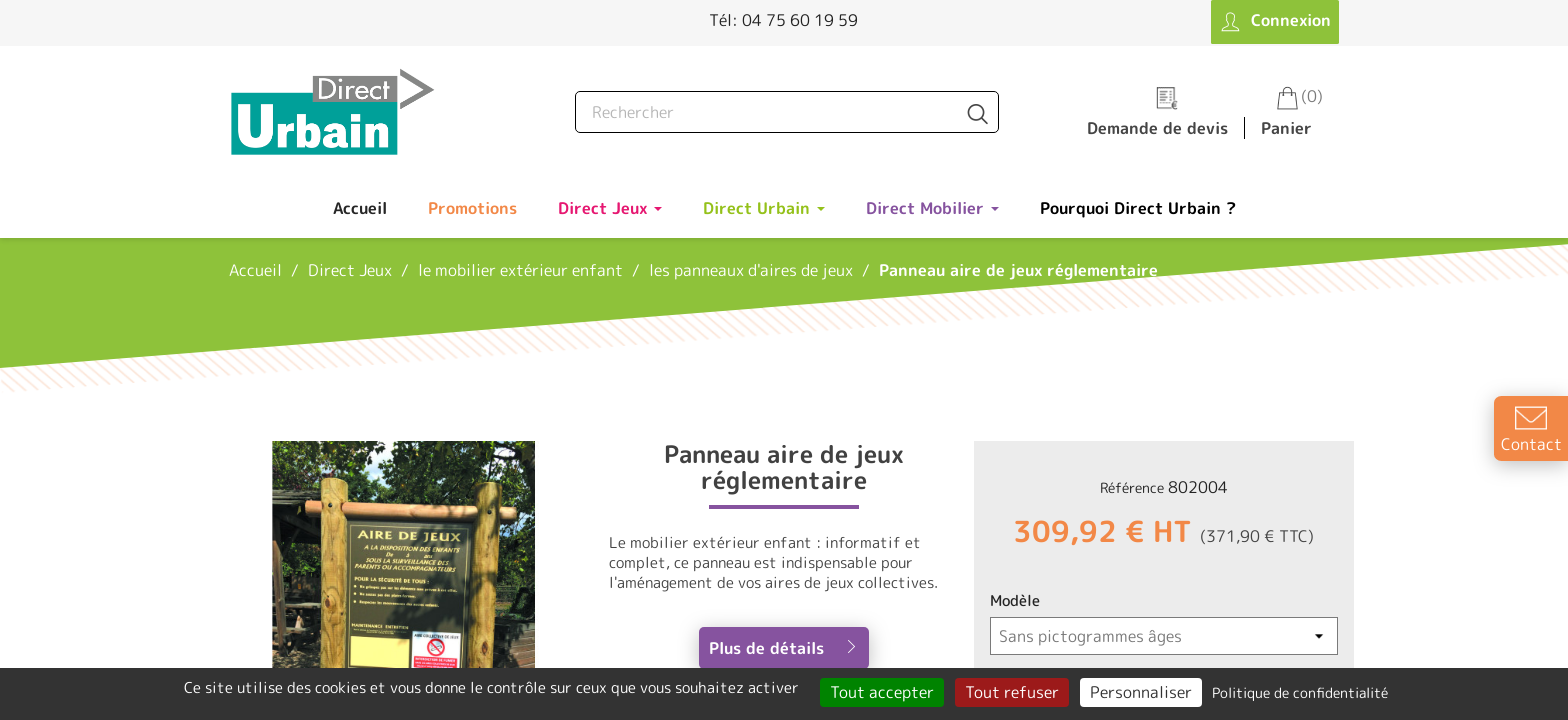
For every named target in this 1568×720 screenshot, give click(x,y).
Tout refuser (1012, 692)
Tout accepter (882, 692)
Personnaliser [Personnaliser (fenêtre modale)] (1141, 692)
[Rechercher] (787, 112)
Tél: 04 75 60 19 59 (783, 20)
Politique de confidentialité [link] (1300, 692)
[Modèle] (1164, 636)
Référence (1132, 487)
